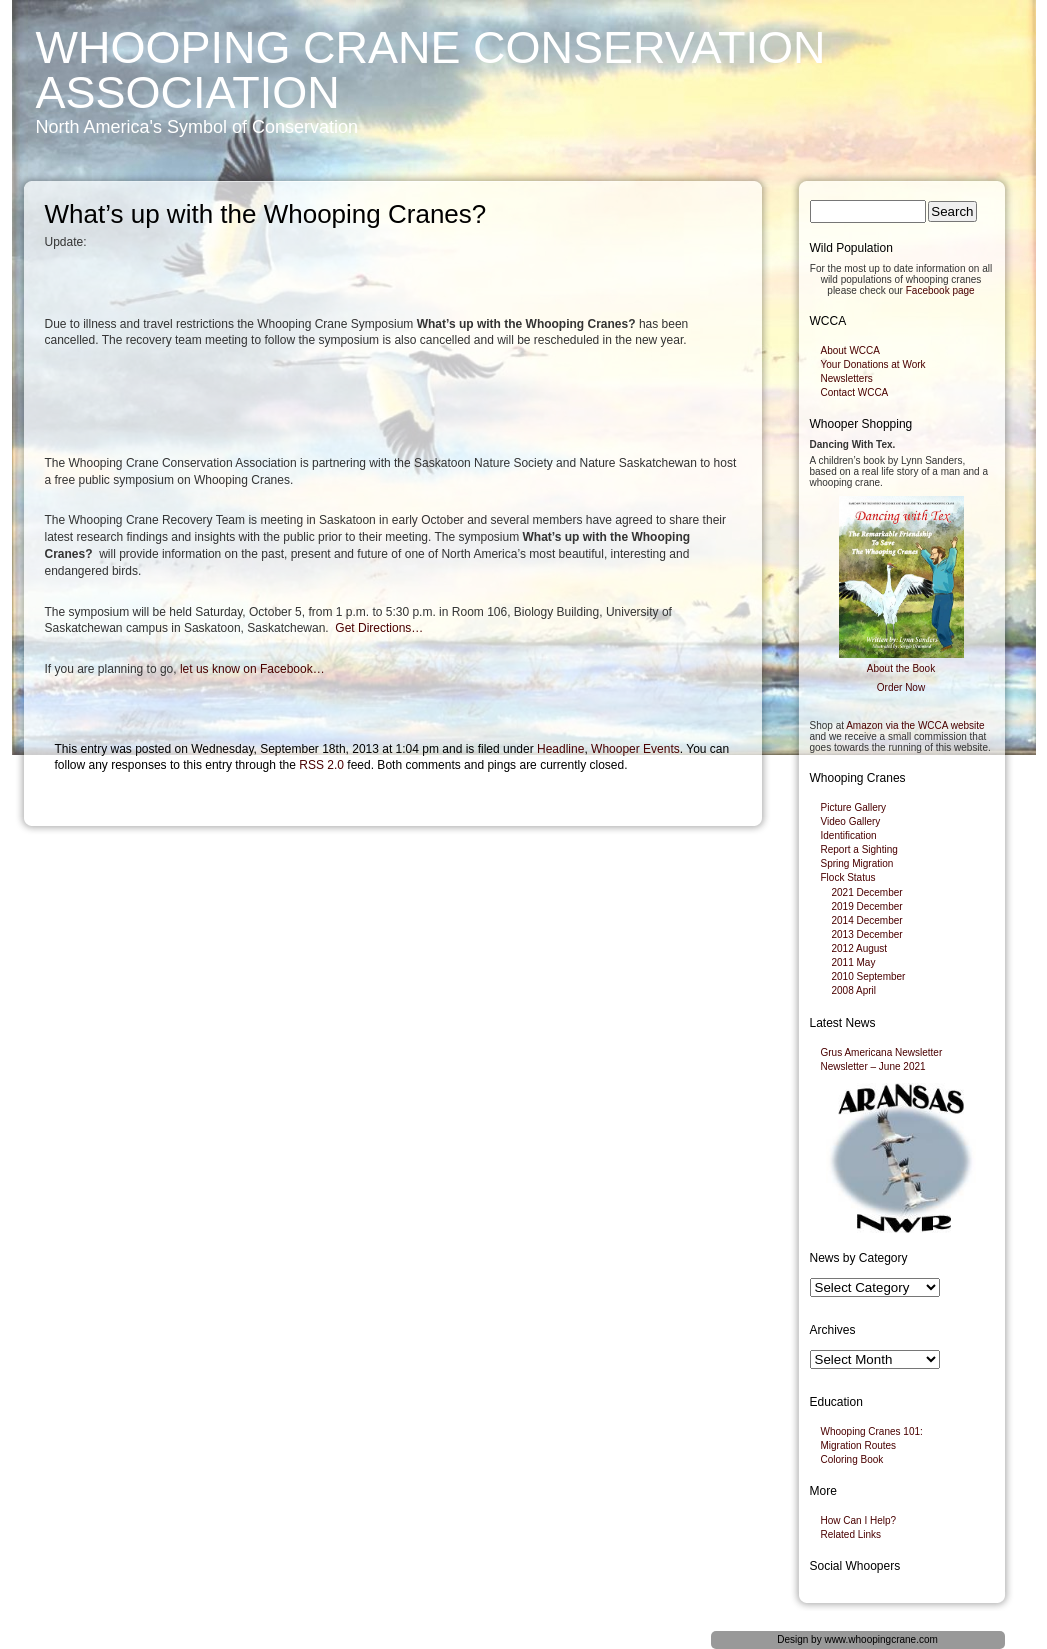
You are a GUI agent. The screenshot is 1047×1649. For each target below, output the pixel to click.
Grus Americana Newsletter (882, 1052)
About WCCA (850, 350)
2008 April (854, 990)
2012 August (860, 948)
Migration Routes (859, 1445)
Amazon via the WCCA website (915, 725)
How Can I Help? (859, 1520)
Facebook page (940, 290)
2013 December (867, 934)
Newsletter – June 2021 (873, 1066)
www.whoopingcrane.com (880, 1639)
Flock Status (848, 877)
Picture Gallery (854, 807)
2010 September (869, 976)
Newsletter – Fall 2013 (686, 866)
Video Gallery (851, 821)
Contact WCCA (855, 392)
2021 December (867, 892)
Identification (849, 835)
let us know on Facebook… (252, 669)
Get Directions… (379, 628)
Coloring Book (852, 1459)
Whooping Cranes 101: (872, 1431)
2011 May (854, 962)
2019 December (867, 906)
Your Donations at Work (873, 364)
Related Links (851, 1534)
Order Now (901, 687)
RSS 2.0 (321, 765)
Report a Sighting (859, 849)
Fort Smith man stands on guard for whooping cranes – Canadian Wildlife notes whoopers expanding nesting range (348, 850)
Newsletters (847, 378)
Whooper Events (635, 749)
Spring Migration (857, 863)
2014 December (867, 920)
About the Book (901, 668)
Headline (560, 749)
